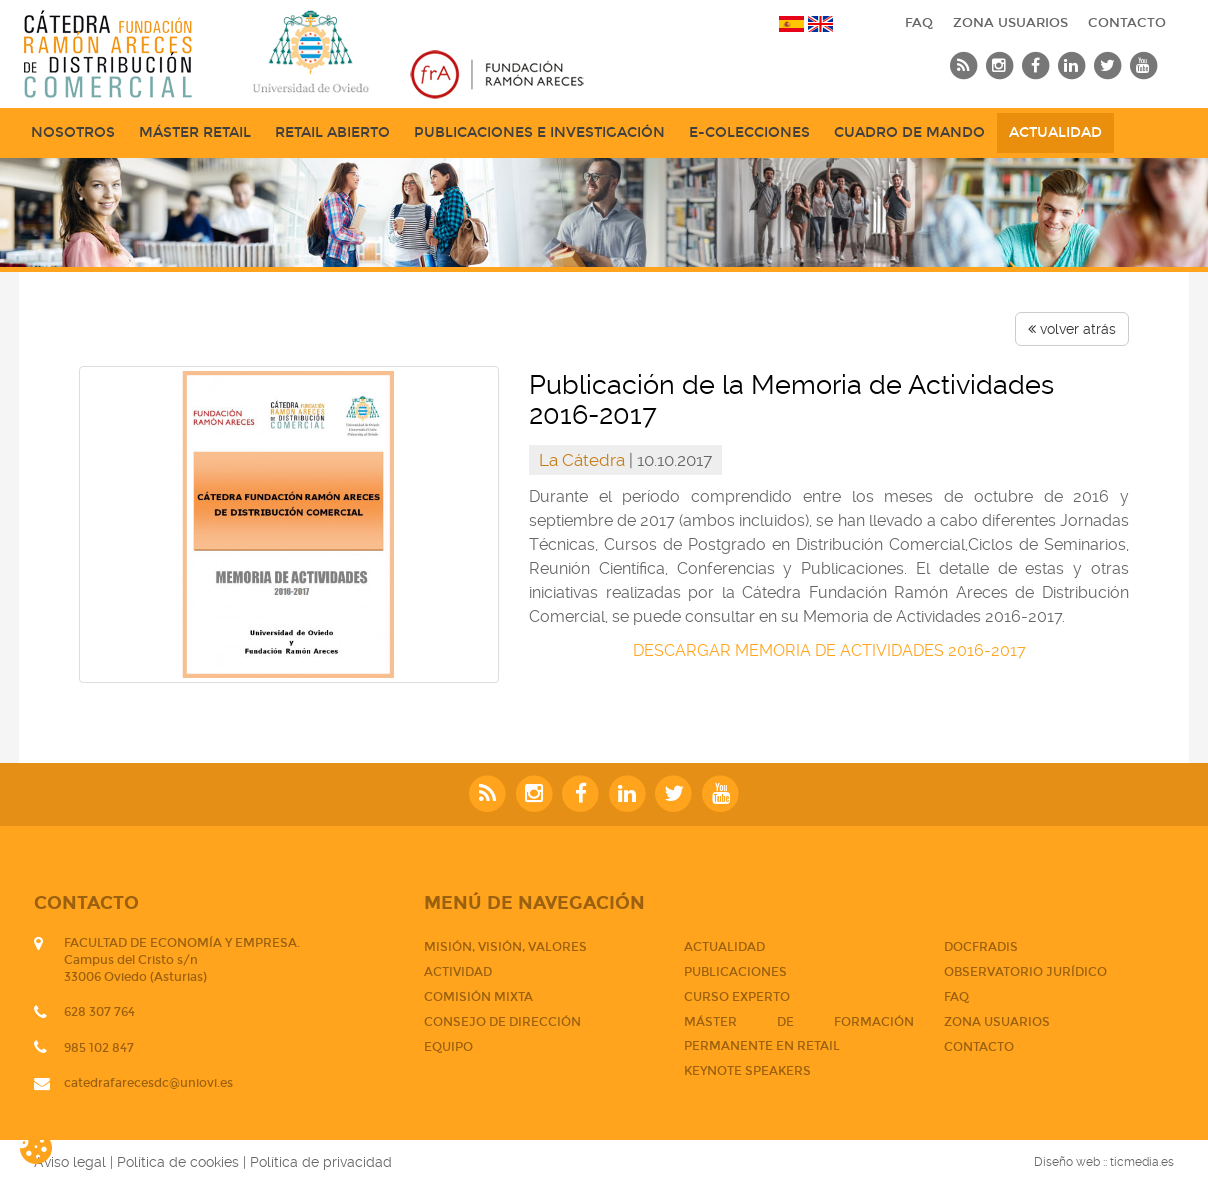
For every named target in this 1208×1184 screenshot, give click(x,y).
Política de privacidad (321, 1162)
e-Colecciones (749, 132)
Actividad (458, 972)
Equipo (448, 1047)
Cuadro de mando (909, 132)
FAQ (919, 23)
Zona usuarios (1010, 23)
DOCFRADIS (981, 947)
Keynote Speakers (747, 1071)
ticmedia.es (1142, 1162)
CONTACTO (1127, 23)
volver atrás (1072, 329)
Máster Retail (195, 132)
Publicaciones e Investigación (539, 132)
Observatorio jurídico (1025, 972)
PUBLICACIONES (735, 972)
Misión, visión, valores (505, 947)
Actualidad (1055, 132)
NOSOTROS (73, 132)
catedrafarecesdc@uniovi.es (148, 1083)
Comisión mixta (478, 997)
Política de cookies (178, 1162)
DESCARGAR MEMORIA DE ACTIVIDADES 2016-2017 (829, 650)
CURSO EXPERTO (737, 997)
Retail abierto (332, 132)
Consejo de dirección (502, 1022)
